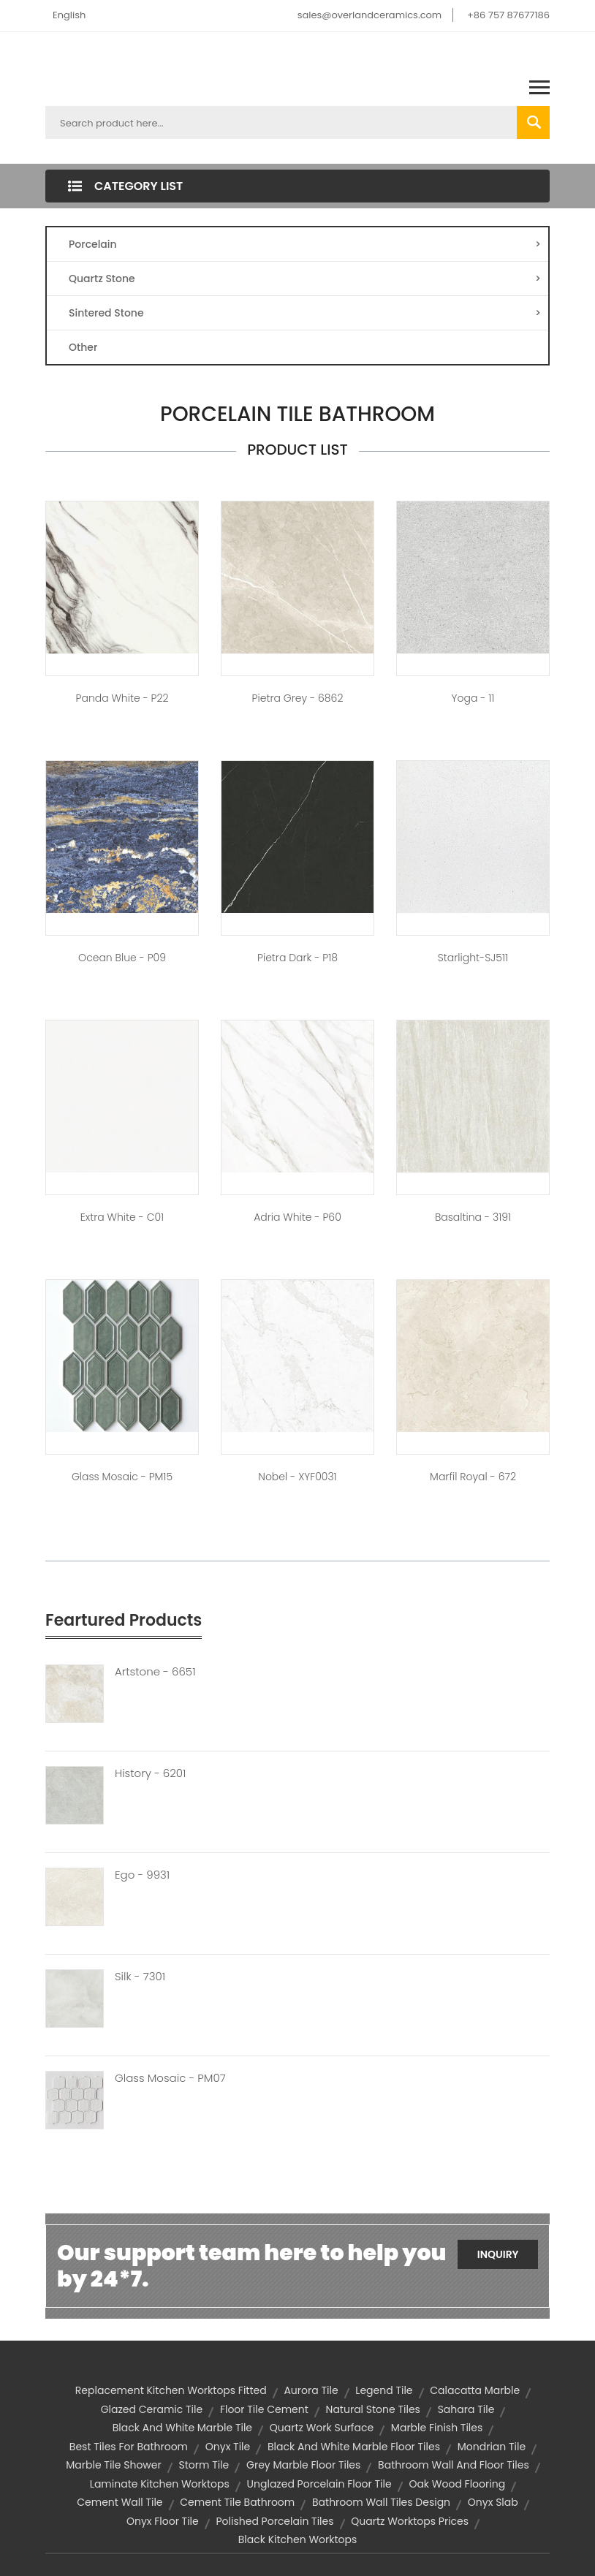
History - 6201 (150, 1773)
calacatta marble (475, 2390)
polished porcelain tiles (274, 2521)
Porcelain (305, 244)
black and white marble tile (182, 2427)
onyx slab (493, 2502)
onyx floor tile (162, 2521)
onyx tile (227, 2446)
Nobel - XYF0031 (297, 1476)
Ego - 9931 (142, 1875)
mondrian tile (492, 2446)
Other (83, 347)
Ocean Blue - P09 (122, 957)
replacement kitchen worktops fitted (171, 2390)
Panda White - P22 (122, 698)
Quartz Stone (305, 278)
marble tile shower (113, 2465)
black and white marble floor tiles (354, 2446)
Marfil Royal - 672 (473, 1476)
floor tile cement (264, 2409)
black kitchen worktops (297, 2539)
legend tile (383, 2390)
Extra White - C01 (122, 1217)
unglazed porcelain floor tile (319, 2484)
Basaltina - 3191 (473, 1217)
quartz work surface (322, 2427)
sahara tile (466, 2409)
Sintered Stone (305, 312)
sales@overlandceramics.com (370, 15)
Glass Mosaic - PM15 (122, 1476)
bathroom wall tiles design (381, 2502)
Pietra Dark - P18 (297, 957)
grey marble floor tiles (303, 2465)
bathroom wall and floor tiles (453, 2465)
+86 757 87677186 (508, 15)
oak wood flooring (457, 2484)
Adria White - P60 (297, 1217)
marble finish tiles (436, 2427)
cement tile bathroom (237, 2502)
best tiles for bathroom (128, 2446)
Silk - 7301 (140, 1976)
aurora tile (311, 2390)
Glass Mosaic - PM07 (170, 2078)
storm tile (204, 2465)
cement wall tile (119, 2502)
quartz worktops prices (410, 2521)
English (69, 15)
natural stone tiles (373, 2409)
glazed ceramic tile (151, 2409)
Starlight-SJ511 (473, 957)
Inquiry (498, 2254)
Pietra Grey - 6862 (298, 698)
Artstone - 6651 (155, 1671)
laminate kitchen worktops (160, 2484)
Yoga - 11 (473, 698)
